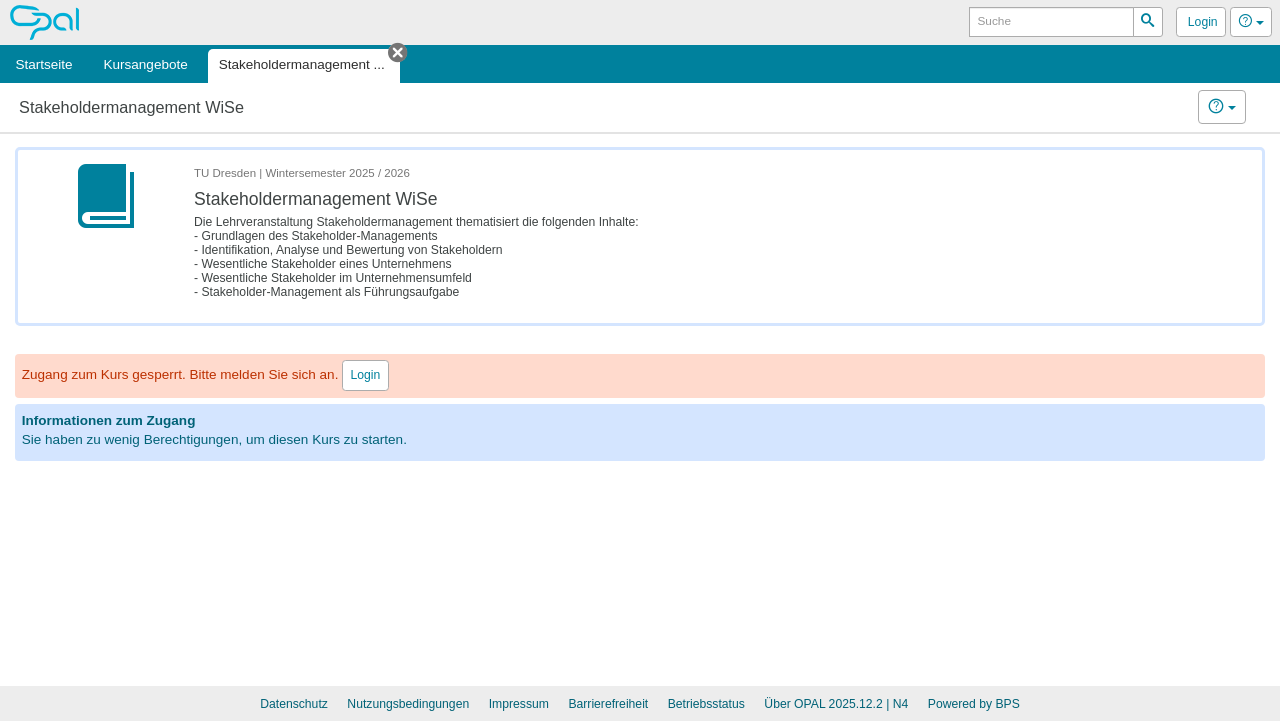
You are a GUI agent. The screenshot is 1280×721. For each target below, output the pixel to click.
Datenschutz (294, 704)
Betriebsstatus (706, 704)
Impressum (519, 704)
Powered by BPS (974, 704)
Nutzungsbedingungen (408, 704)
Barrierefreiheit (608, 704)
